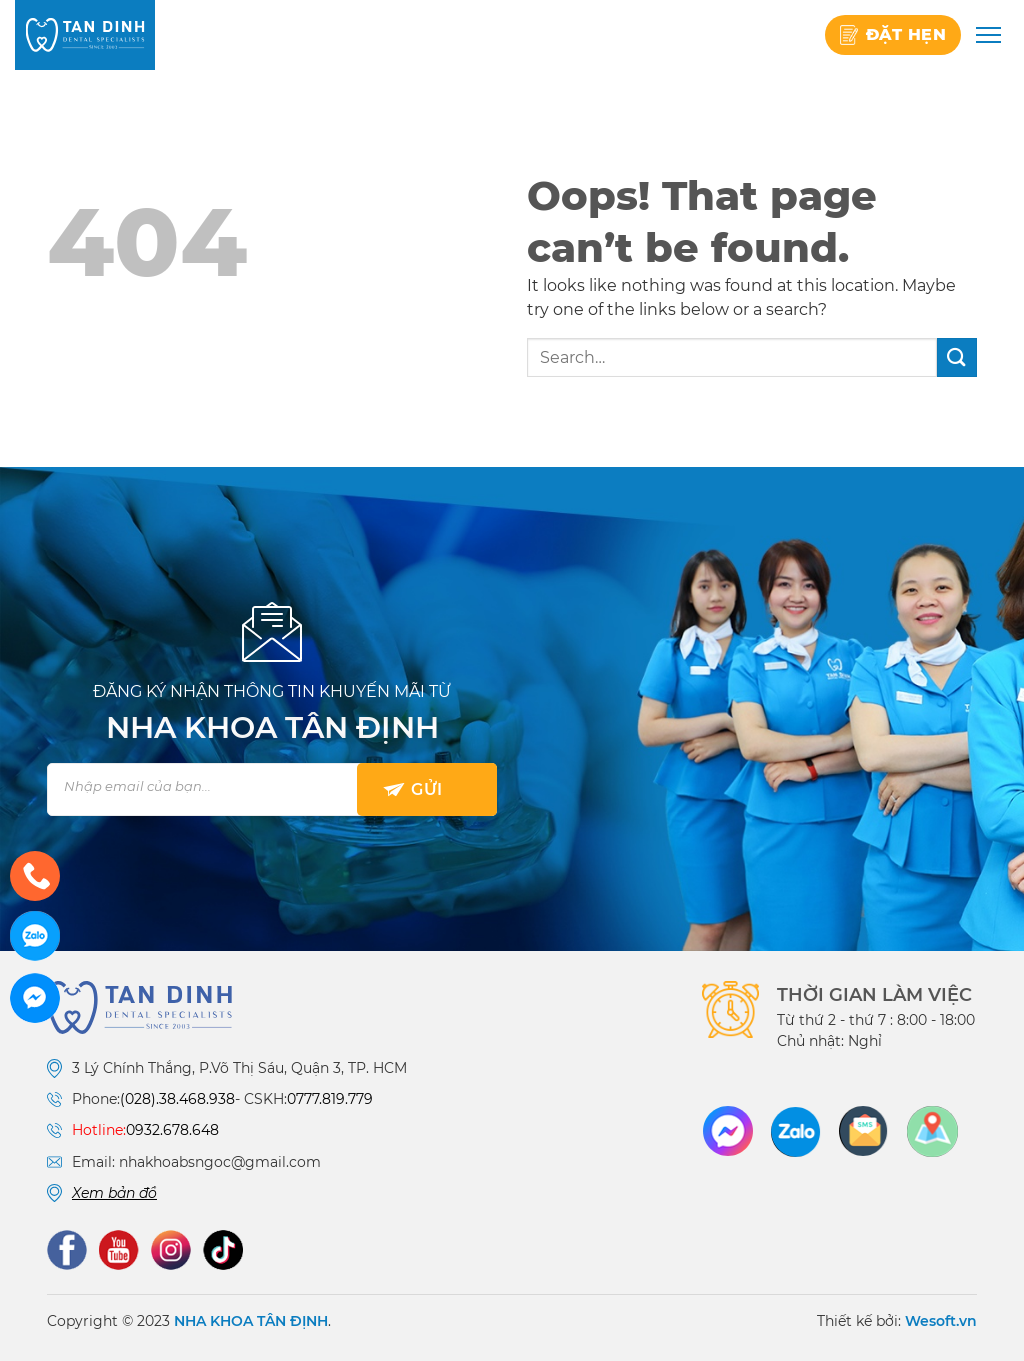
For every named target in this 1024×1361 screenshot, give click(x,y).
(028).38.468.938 (177, 1099)
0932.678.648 (172, 1130)
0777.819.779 (330, 1099)
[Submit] (957, 357)
